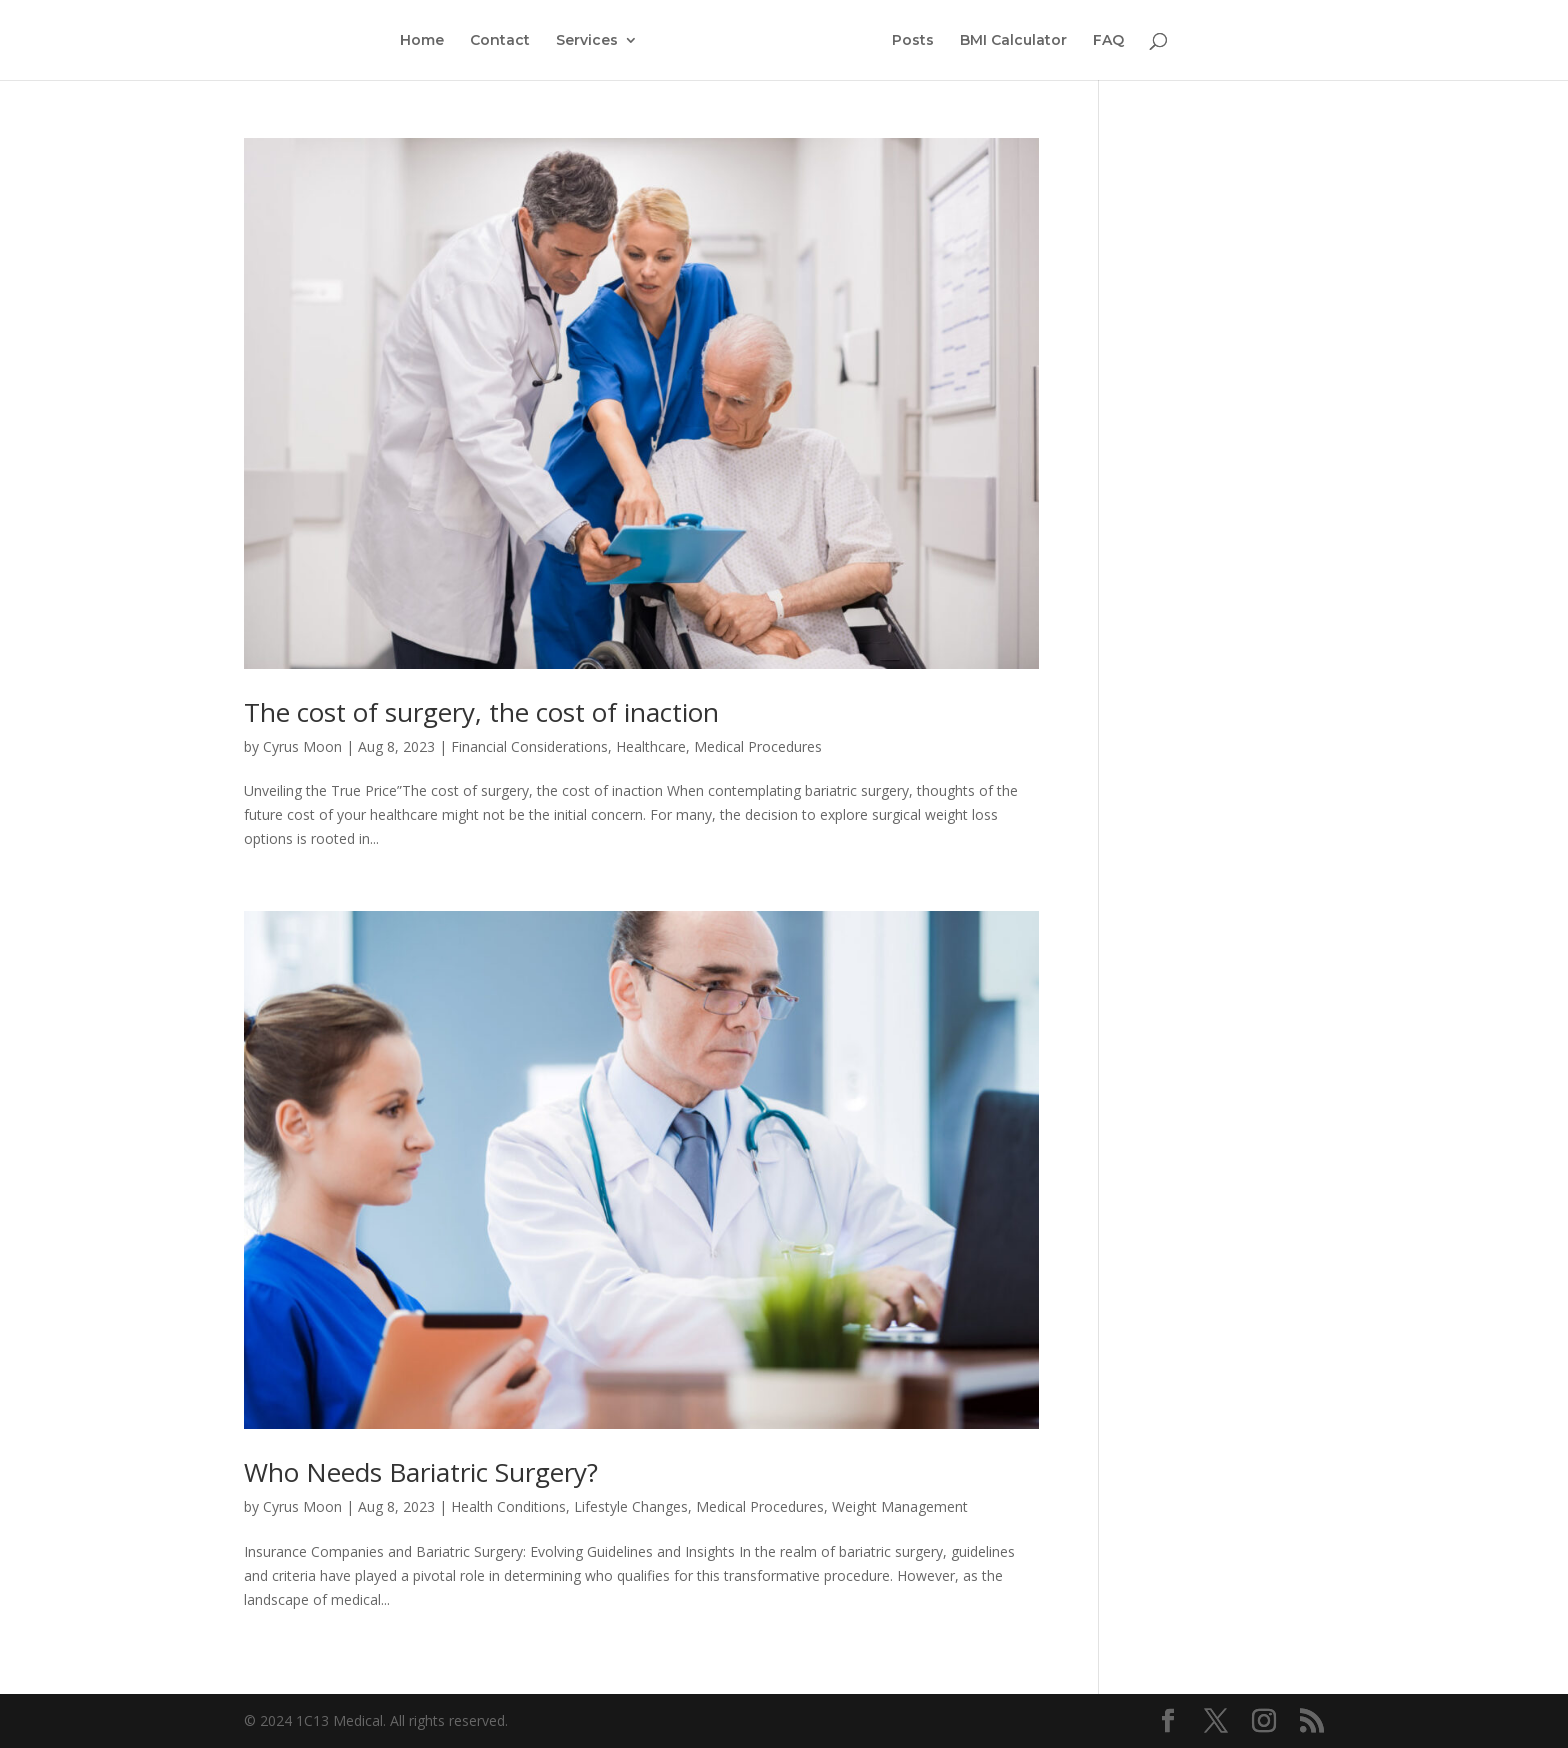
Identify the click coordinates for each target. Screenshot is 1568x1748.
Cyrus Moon (302, 746)
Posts (913, 41)
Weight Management (900, 1506)
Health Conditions (508, 1506)
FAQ (1108, 41)
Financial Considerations (529, 746)
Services (587, 41)
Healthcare (651, 746)
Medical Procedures (758, 746)
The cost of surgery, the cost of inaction (481, 712)
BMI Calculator (1013, 41)
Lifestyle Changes (631, 1506)
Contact (500, 41)
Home (422, 41)
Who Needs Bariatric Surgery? (421, 1472)
